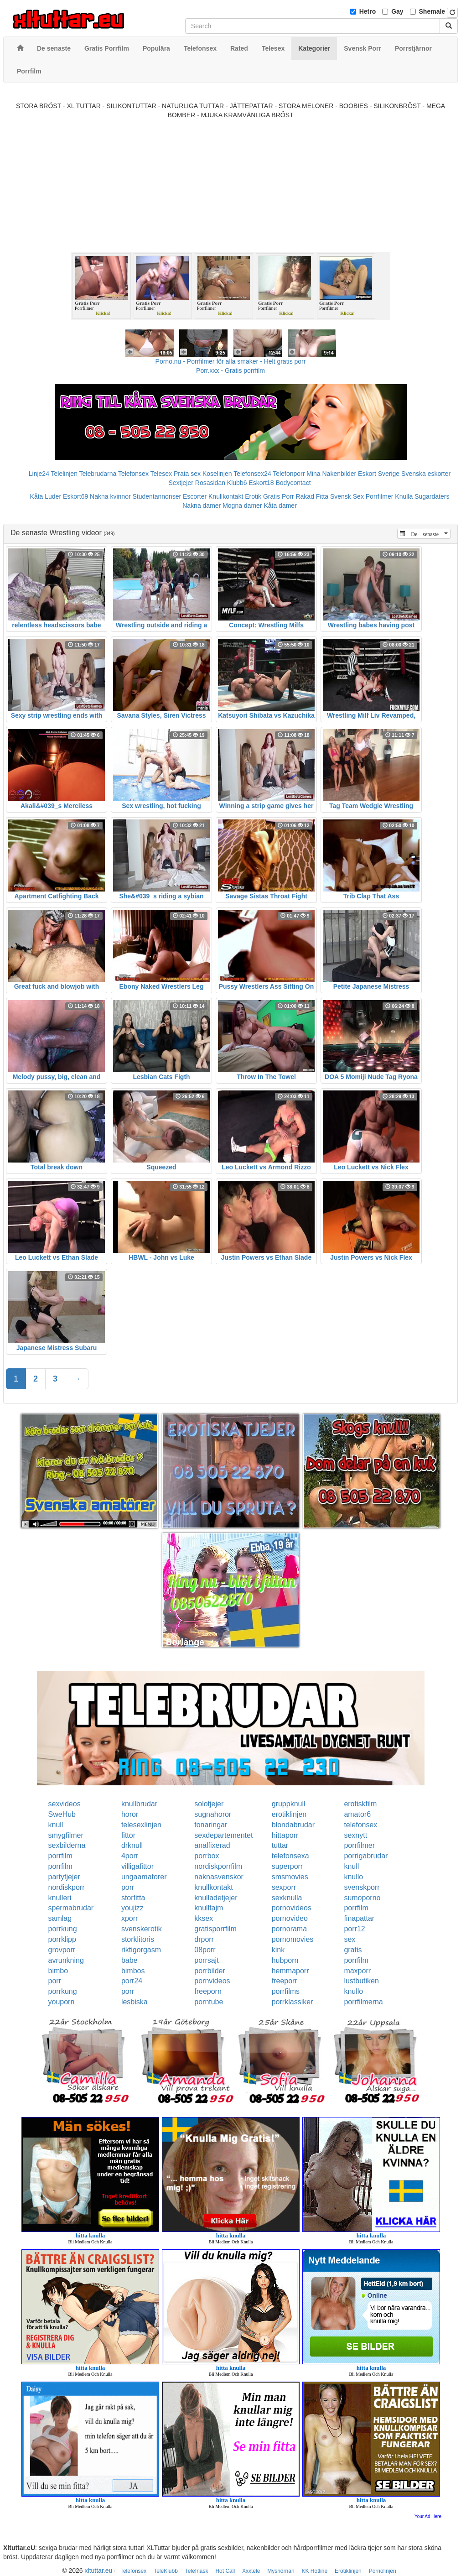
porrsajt (206, 1960)
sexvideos (64, 1804)
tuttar (280, 1845)
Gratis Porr (278, 496)
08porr (204, 1950)
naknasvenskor (218, 1877)
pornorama (289, 1929)
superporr (287, 1866)
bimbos (133, 1971)
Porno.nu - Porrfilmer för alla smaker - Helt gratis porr (230, 361)
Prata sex (187, 473)
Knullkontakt (225, 496)
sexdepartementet (223, 1835)
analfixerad (212, 1845)
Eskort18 (261, 482)
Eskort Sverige (378, 473)
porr (127, 1887)
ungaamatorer (144, 1877)
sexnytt (355, 1835)
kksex (203, 1918)
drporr (204, 1939)
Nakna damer (201, 505)
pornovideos (291, 1908)
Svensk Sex (347, 496)
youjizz (132, 1908)
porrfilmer (359, 1845)
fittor (128, 1835)
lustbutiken (361, 1981)
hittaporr (285, 1835)
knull (55, 1825)
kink (278, 1950)
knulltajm (208, 1908)
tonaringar (210, 1825)
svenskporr (361, 1887)
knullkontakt (213, 1887)
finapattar (359, 1918)
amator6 (357, 1814)
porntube (208, 2002)
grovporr (62, 1950)
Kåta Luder (46, 496)
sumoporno (362, 1898)
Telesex (161, 473)
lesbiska (134, 2002)
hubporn (285, 1960)
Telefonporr (289, 473)
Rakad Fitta (311, 496)
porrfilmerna (363, 2002)
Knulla (404, 496)
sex (349, 1939)
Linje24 (39, 473)
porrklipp (62, 1939)
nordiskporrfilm (218, 1866)
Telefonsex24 (252, 473)
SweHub (62, 1814)
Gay (397, 11)
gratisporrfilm (215, 1929)
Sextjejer (180, 482)
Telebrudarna (98, 473)
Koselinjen (217, 473)
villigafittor (137, 1866)
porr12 (354, 1929)
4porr (129, 1856)
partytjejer (64, 1877)
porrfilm (60, 1856)
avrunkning (66, 1960)
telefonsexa (290, 1856)
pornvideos (212, 1981)
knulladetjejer (215, 1898)
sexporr (284, 1887)
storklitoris (137, 1939)
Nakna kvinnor (110, 496)
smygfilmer (65, 1835)
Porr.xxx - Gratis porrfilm (230, 370)
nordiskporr (66, 1887)
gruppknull (289, 1804)
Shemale (432, 11)
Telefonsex (133, 473)
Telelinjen (64, 473)
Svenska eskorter (426, 473)
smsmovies (290, 1877)
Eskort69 (75, 496)
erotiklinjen (289, 1814)
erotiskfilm (360, 1804)
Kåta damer (280, 505)
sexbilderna (67, 1845)
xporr (129, 1918)
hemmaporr (290, 1971)
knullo (353, 1877)
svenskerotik (141, 1929)
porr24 (131, 1981)
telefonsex (360, 1825)
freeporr (284, 1981)
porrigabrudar (366, 1856)
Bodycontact (293, 482)
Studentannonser (156, 496)
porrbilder (209, 1971)
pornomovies (293, 1939)
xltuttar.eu (99, 2570)
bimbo (58, 1971)
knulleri (60, 1898)
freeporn (208, 1991)
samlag (60, 1918)
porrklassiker (292, 2002)
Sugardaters (431, 496)
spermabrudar (71, 1908)
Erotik (253, 496)
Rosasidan (210, 482)
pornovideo (290, 1918)
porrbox (206, 1856)
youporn (61, 2002)
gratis (353, 1950)
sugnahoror (212, 1814)
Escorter (195, 496)
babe (129, 1960)
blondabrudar (293, 1825)
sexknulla (287, 1898)
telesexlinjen (141, 1825)
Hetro (367, 11)
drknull (132, 1845)
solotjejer (208, 1804)
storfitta (133, 1898)
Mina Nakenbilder (331, 473)
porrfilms (286, 1991)
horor (129, 1814)
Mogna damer (242, 505)
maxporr (357, 1971)
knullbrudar (139, 1804)
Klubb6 (237, 482)
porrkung (62, 1929)
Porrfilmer (380, 496)
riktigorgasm (141, 1950)
